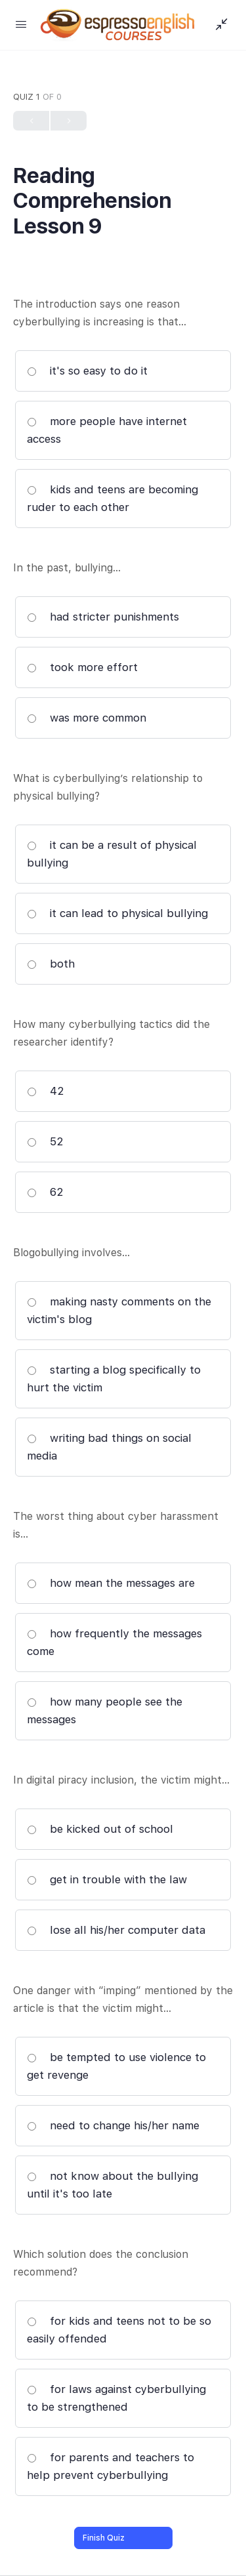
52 (45, 1141)
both (51, 963)
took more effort (82, 667)
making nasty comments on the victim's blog (119, 1310)
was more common (86, 717)
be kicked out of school (100, 1828)
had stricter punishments (103, 616)
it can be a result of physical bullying (112, 853)
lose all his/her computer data (116, 1929)
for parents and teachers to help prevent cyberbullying (110, 2466)
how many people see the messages (104, 1710)
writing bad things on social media (109, 1446)
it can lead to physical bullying (117, 913)
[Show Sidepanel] (218, 25)
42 (45, 1090)
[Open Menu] (21, 24)
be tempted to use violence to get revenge (116, 2066)
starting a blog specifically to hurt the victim (114, 1378)
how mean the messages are (111, 1582)
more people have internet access (107, 430)
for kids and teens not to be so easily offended (119, 2329)
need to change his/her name (113, 2125)
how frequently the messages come (114, 1642)
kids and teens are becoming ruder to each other (112, 498)
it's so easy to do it (87, 370)
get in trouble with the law (107, 1879)
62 (45, 1191)
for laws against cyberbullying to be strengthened (116, 2397)
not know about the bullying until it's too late (112, 2184)
